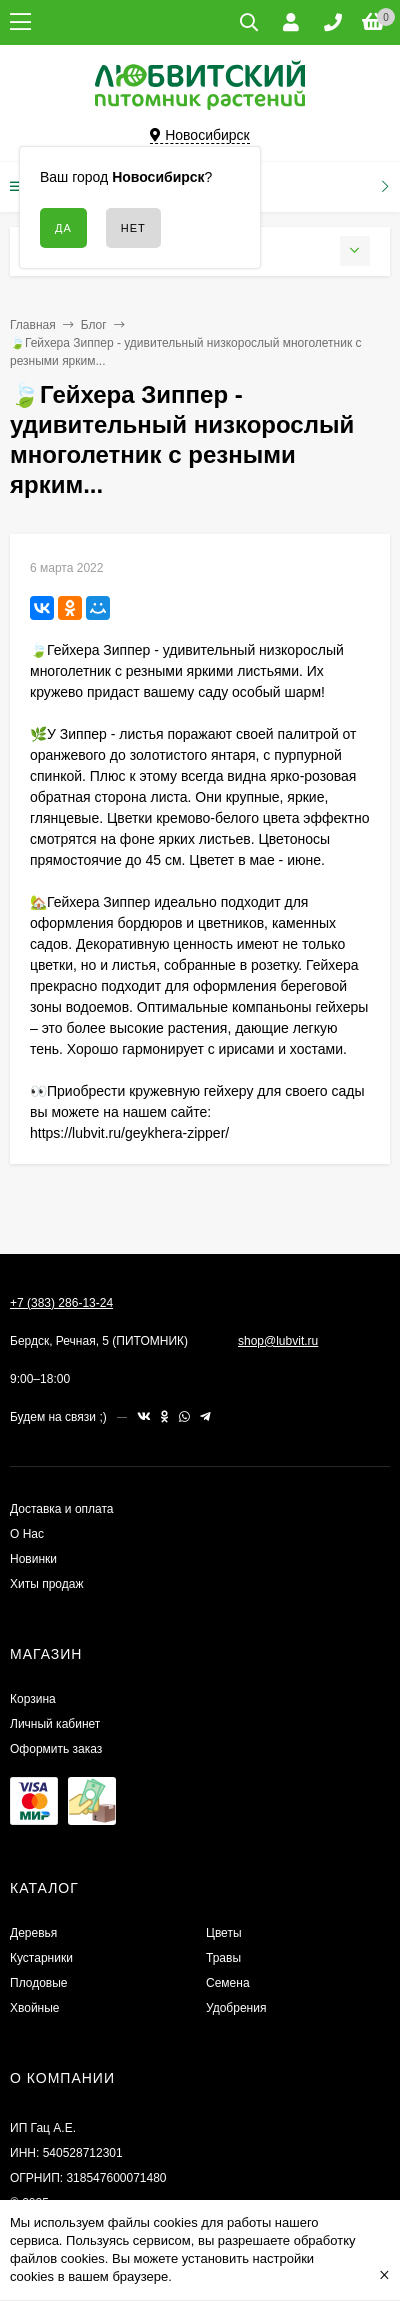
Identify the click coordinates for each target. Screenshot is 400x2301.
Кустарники (41, 1958)
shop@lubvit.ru (278, 1341)
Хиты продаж (46, 1584)
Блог (94, 325)
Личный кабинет (55, 1724)
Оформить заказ (56, 1749)
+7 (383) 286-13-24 (61, 1303)
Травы (223, 1958)
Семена (228, 1983)
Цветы (224, 1933)
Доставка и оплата (62, 1509)
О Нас (27, 1534)
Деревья (33, 1933)
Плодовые (39, 1983)
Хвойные (35, 2008)
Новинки (33, 1559)
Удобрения (236, 2008)
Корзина (33, 1699)
